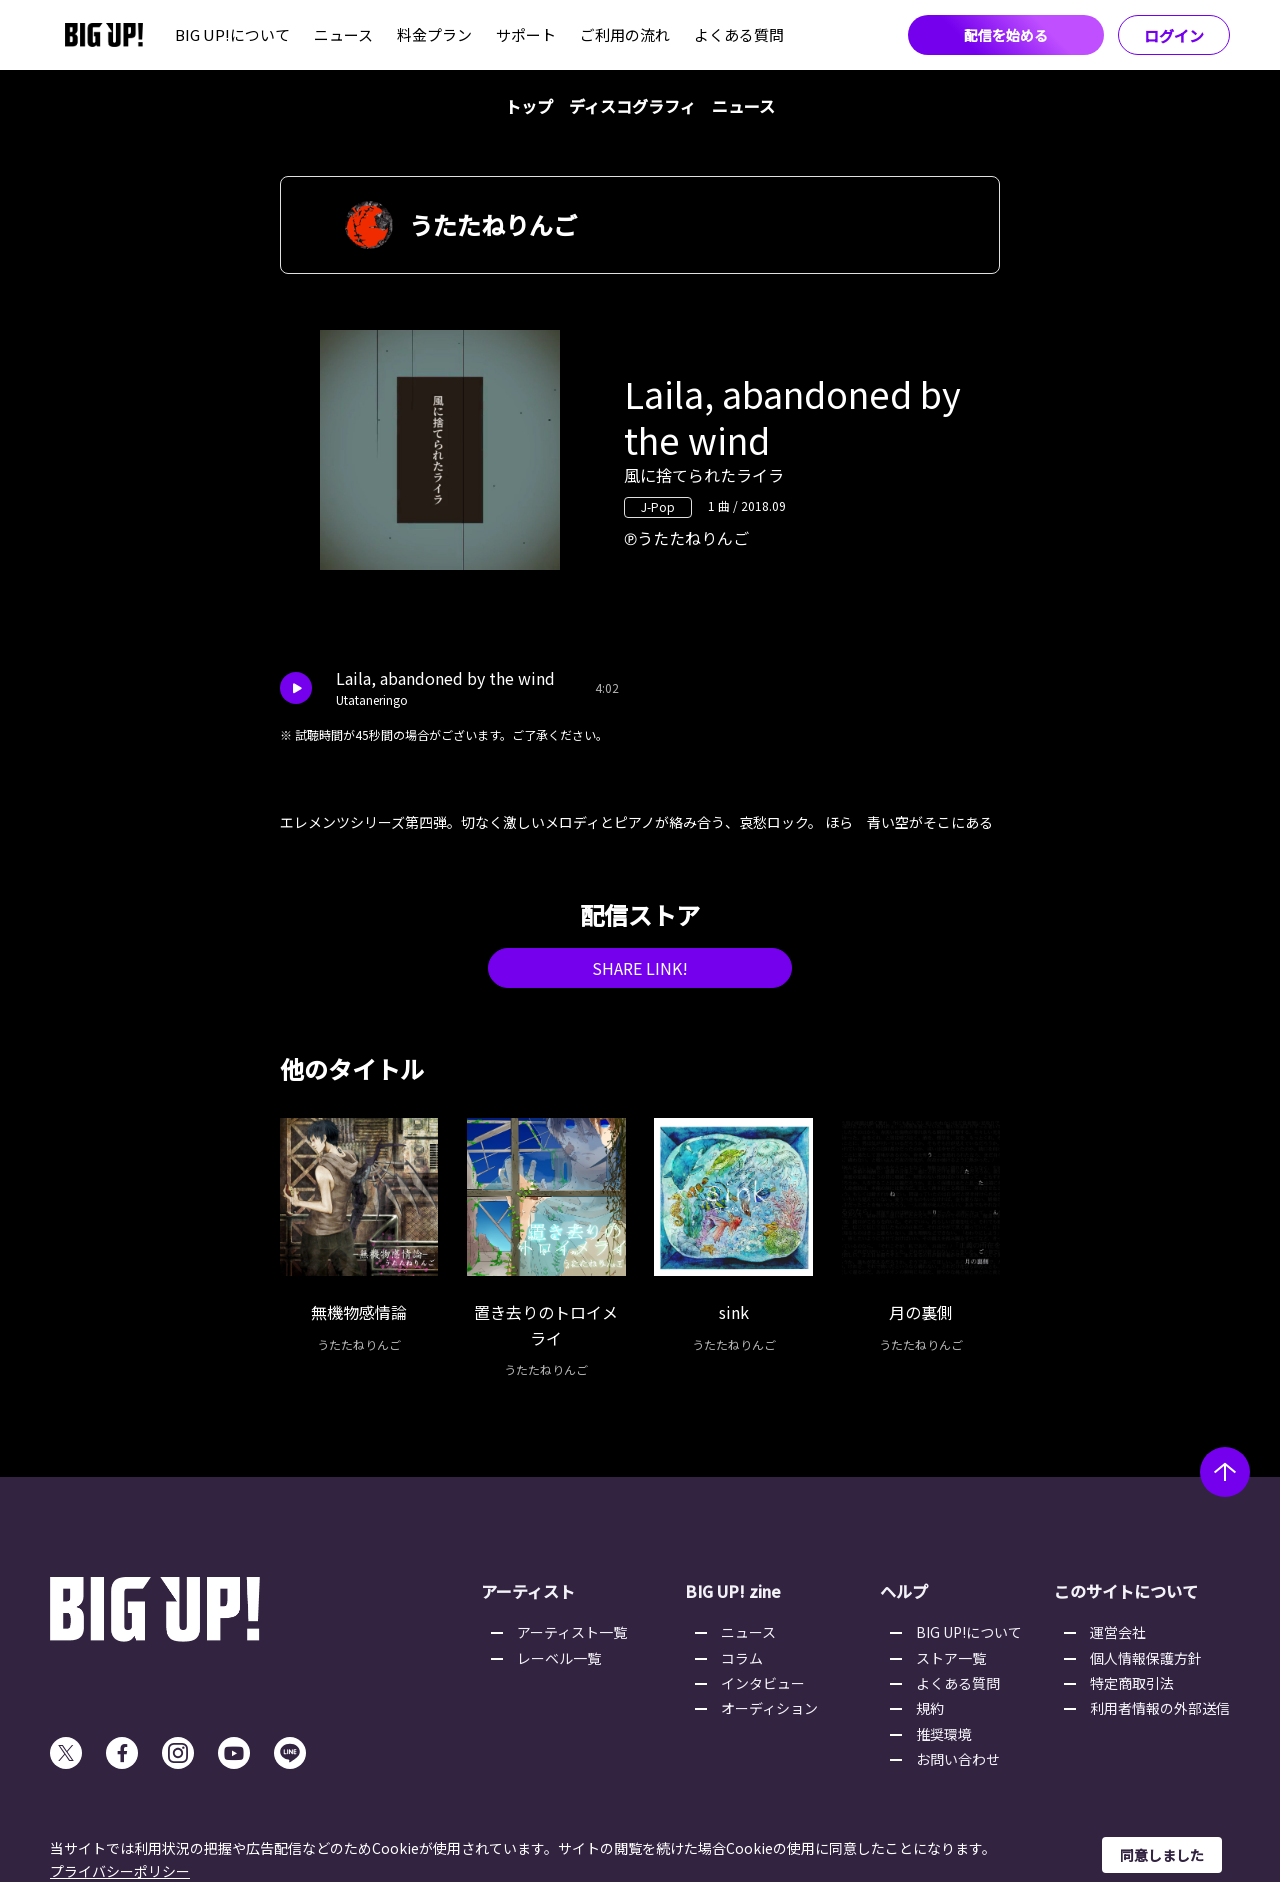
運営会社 (1118, 1632)
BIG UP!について (232, 34)
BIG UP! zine (733, 1591)
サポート (526, 34)
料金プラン (434, 34)
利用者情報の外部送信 (1160, 1708)
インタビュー (763, 1683)
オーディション (769, 1708)
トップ (529, 106)
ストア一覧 (951, 1658)
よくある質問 (739, 34)
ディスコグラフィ (632, 106)
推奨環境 (944, 1734)
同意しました (1162, 1855)
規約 (930, 1708)
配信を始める (1006, 35)
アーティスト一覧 (572, 1632)
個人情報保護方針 (1146, 1658)
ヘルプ (904, 1591)
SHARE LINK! (640, 968)
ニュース (343, 34)
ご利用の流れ (625, 34)
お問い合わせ (958, 1759)
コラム (742, 1658)
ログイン (1174, 35)
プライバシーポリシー (120, 1871)
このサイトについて (1126, 1591)
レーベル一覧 (559, 1658)
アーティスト (528, 1591)
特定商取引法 (1132, 1683)
